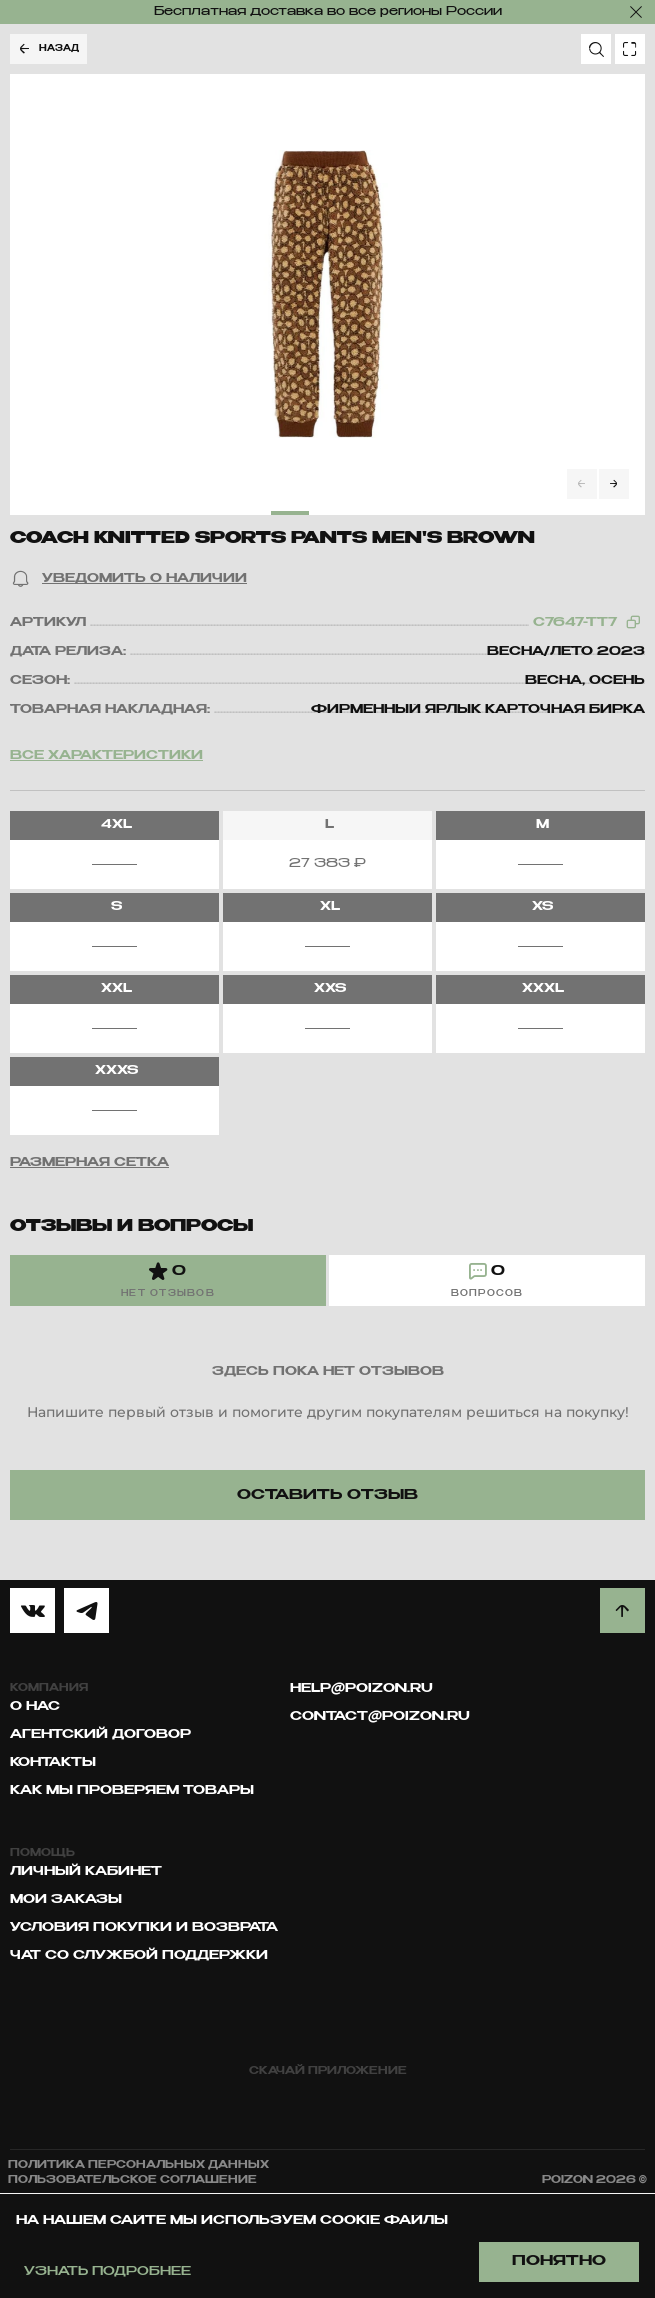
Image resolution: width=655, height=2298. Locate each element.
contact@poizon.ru (380, 1717)
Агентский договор (100, 1735)
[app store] (246, 2106)
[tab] (168, 1280)
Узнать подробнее (107, 2272)
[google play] (410, 2106)
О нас (35, 1707)
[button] (128, 579)
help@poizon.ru (361, 1689)
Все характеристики (106, 756)
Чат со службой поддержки (139, 1956)
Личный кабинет (86, 1872)
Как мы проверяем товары (132, 1791)
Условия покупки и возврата (144, 1928)
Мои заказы (66, 1900)
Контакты (53, 1763)
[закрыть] (636, 12)
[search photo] (630, 49)
